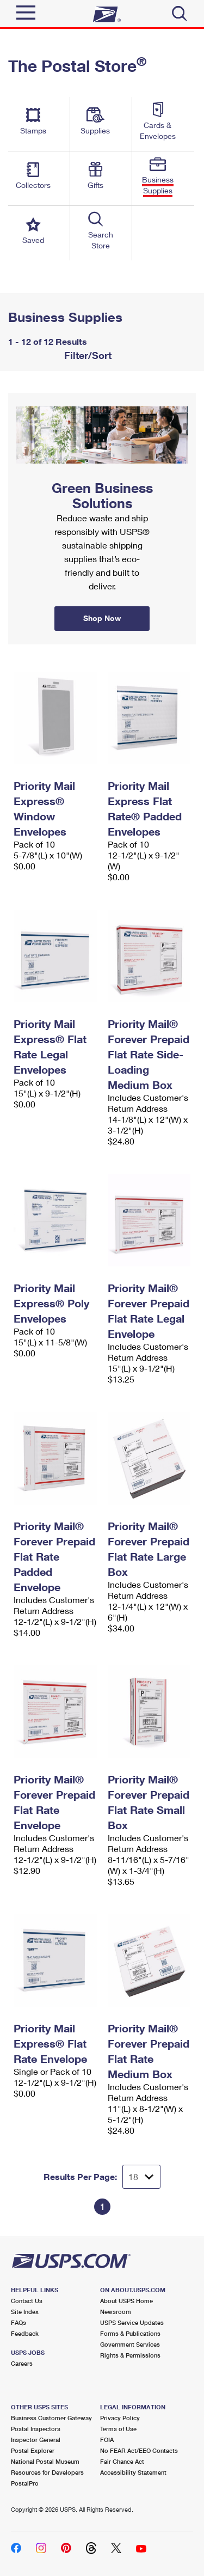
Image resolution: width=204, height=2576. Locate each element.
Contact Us (26, 2300)
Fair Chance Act (122, 2461)
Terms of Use (118, 2428)
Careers (22, 2363)
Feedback (25, 2333)
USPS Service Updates (132, 2322)
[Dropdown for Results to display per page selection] (141, 2177)
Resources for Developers (47, 2472)
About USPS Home (126, 2300)
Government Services (130, 2344)
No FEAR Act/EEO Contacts (139, 2450)
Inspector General (35, 2439)
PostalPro (25, 2483)
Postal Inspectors (35, 2428)
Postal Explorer (32, 2450)
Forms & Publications (130, 2333)
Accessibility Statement (133, 2472)
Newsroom (115, 2311)
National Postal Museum (45, 2461)
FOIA (107, 2439)
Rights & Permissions (130, 2355)
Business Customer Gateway (51, 2417)
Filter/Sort (86, 355)
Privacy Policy (120, 2417)
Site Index (25, 2311)
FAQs (18, 2322)
